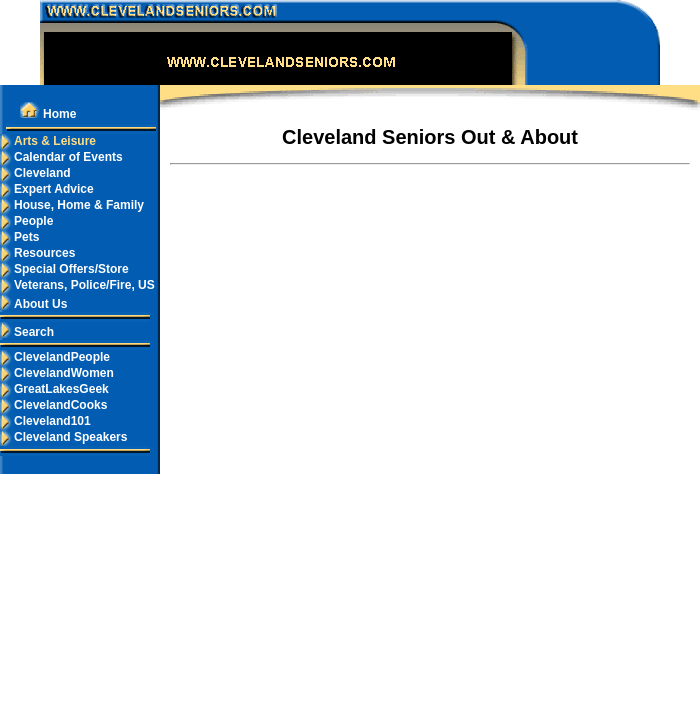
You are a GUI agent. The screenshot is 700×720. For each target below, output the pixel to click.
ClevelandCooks (53, 405)
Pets (19, 237)
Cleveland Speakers (63, 437)
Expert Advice (47, 189)
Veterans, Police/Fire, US (77, 285)
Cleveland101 (45, 421)
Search (27, 332)
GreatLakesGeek (54, 389)
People (26, 221)
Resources (37, 253)
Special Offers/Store (64, 269)
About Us (33, 304)
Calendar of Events (61, 157)
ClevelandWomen (57, 373)
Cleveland (35, 173)
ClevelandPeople (55, 357)
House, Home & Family (72, 205)
